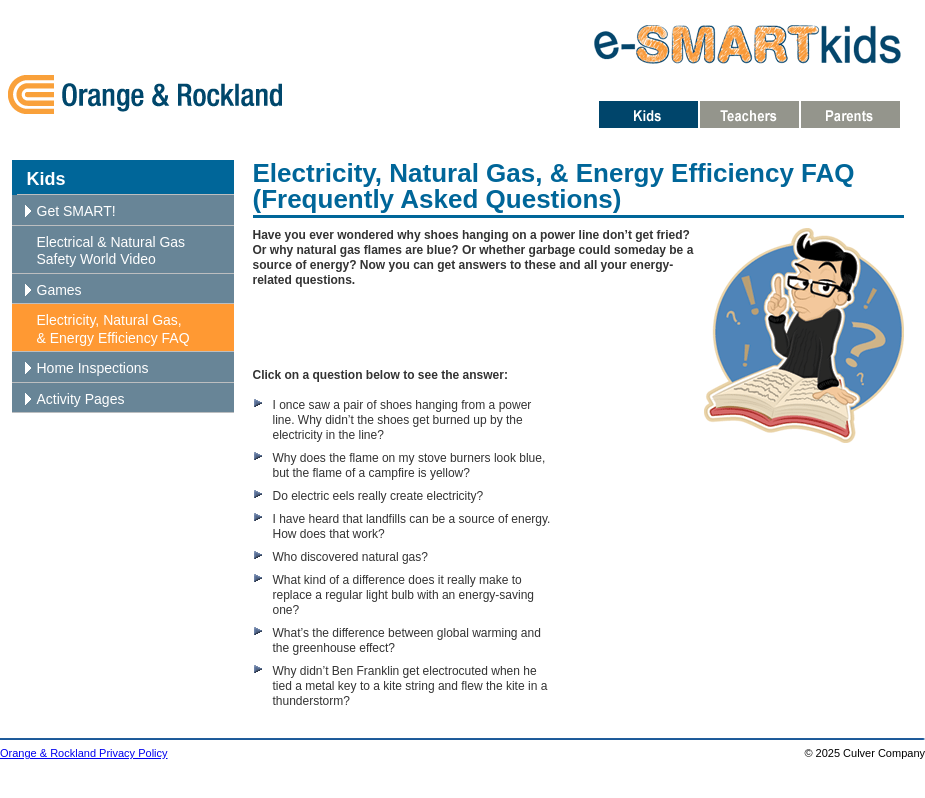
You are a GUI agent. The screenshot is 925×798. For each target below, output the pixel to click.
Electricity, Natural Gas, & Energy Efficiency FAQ (113, 329)
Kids (46, 179)
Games (59, 290)
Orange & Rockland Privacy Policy (84, 753)
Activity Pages (81, 399)
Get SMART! (76, 211)
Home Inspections (93, 368)
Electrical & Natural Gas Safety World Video (111, 251)
